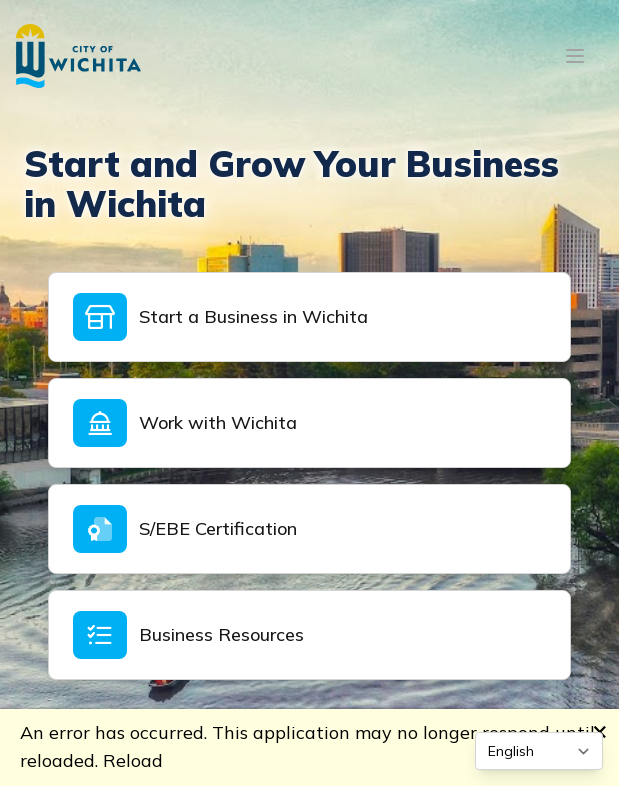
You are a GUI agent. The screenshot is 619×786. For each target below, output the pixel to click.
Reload (133, 760)
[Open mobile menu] (575, 56)
